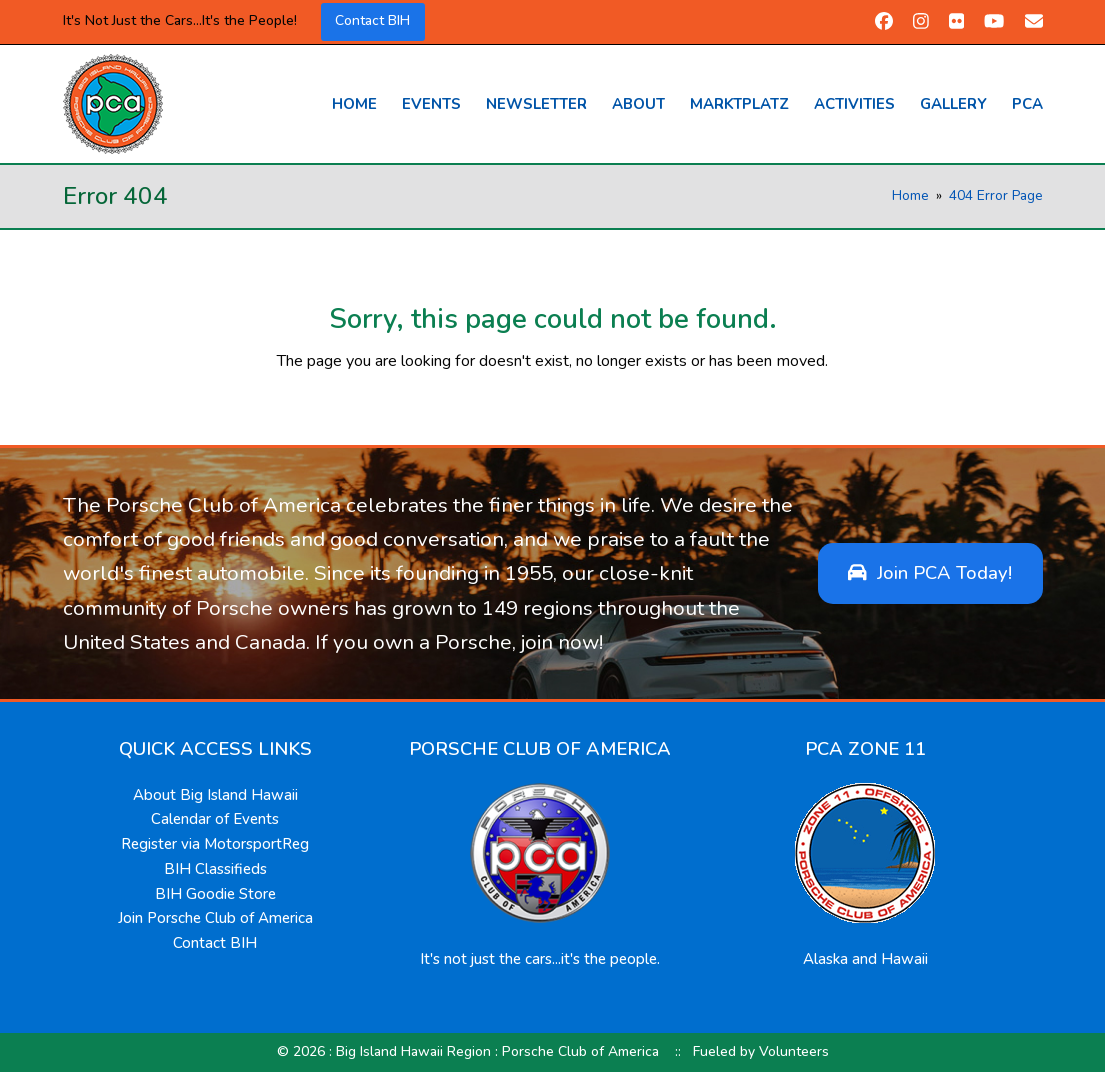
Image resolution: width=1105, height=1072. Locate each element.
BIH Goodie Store (215, 894)
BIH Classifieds (215, 869)
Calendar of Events (215, 819)
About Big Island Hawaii (215, 795)
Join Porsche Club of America (215, 918)
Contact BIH (372, 20)
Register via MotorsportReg (215, 844)
